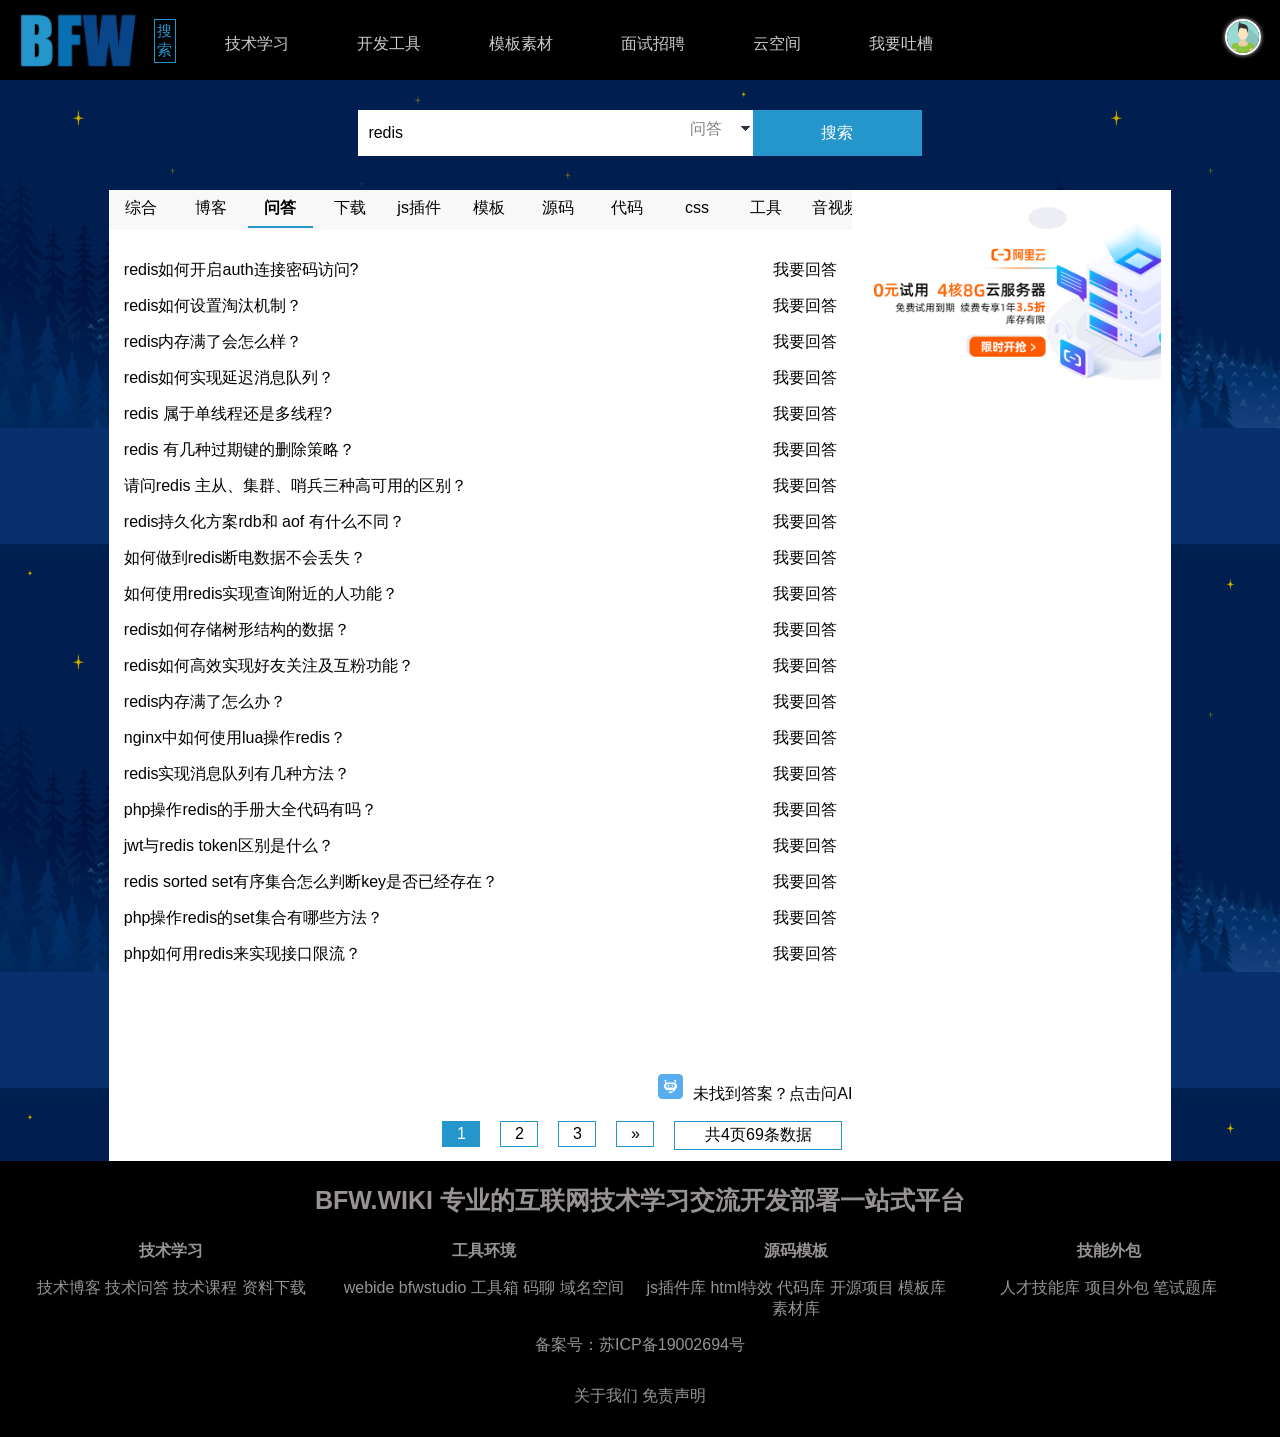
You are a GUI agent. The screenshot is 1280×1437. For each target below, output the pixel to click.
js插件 (419, 207)
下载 (350, 207)
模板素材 (521, 43)
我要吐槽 (901, 43)
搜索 (166, 40)
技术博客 (69, 1287)
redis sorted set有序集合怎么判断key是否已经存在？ (311, 881)
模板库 (922, 1287)
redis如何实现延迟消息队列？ (229, 377)
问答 (280, 207)
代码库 (801, 1287)
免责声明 (674, 1395)
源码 (558, 207)
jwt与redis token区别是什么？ (229, 845)
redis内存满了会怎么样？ (213, 341)
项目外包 (1117, 1287)
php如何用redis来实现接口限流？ (242, 953)
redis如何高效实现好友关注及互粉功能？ (269, 665)
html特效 (741, 1287)
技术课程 (205, 1287)
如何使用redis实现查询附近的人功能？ (261, 593)
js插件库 (676, 1287)
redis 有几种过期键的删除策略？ (239, 449)
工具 (766, 207)
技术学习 (257, 43)
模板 (489, 207)
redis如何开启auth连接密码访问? (241, 269)
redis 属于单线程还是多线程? (228, 413)
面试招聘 (653, 43)
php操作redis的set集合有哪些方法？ (253, 917)
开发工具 (389, 43)
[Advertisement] (481, 1025)
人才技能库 (1040, 1287)
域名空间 (592, 1287)
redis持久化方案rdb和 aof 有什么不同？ (264, 521)
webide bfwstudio (407, 1287)
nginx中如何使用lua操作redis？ (235, 737)
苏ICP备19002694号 (672, 1344)
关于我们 (606, 1395)
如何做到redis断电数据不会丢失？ (245, 557)
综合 (141, 207)
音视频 (836, 207)
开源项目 (862, 1287)
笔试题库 (1185, 1287)
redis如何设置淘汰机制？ (213, 305)
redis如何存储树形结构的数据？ (237, 629)
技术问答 (137, 1287)
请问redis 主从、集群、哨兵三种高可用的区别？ (295, 485)
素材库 (796, 1308)
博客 (211, 207)
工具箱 (495, 1287)
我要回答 (805, 269)
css (697, 207)
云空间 (777, 43)
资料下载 (274, 1287)
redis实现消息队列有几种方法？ (237, 773)
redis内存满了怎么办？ (205, 701)
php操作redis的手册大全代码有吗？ (250, 809)
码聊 (539, 1287)
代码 (627, 207)
